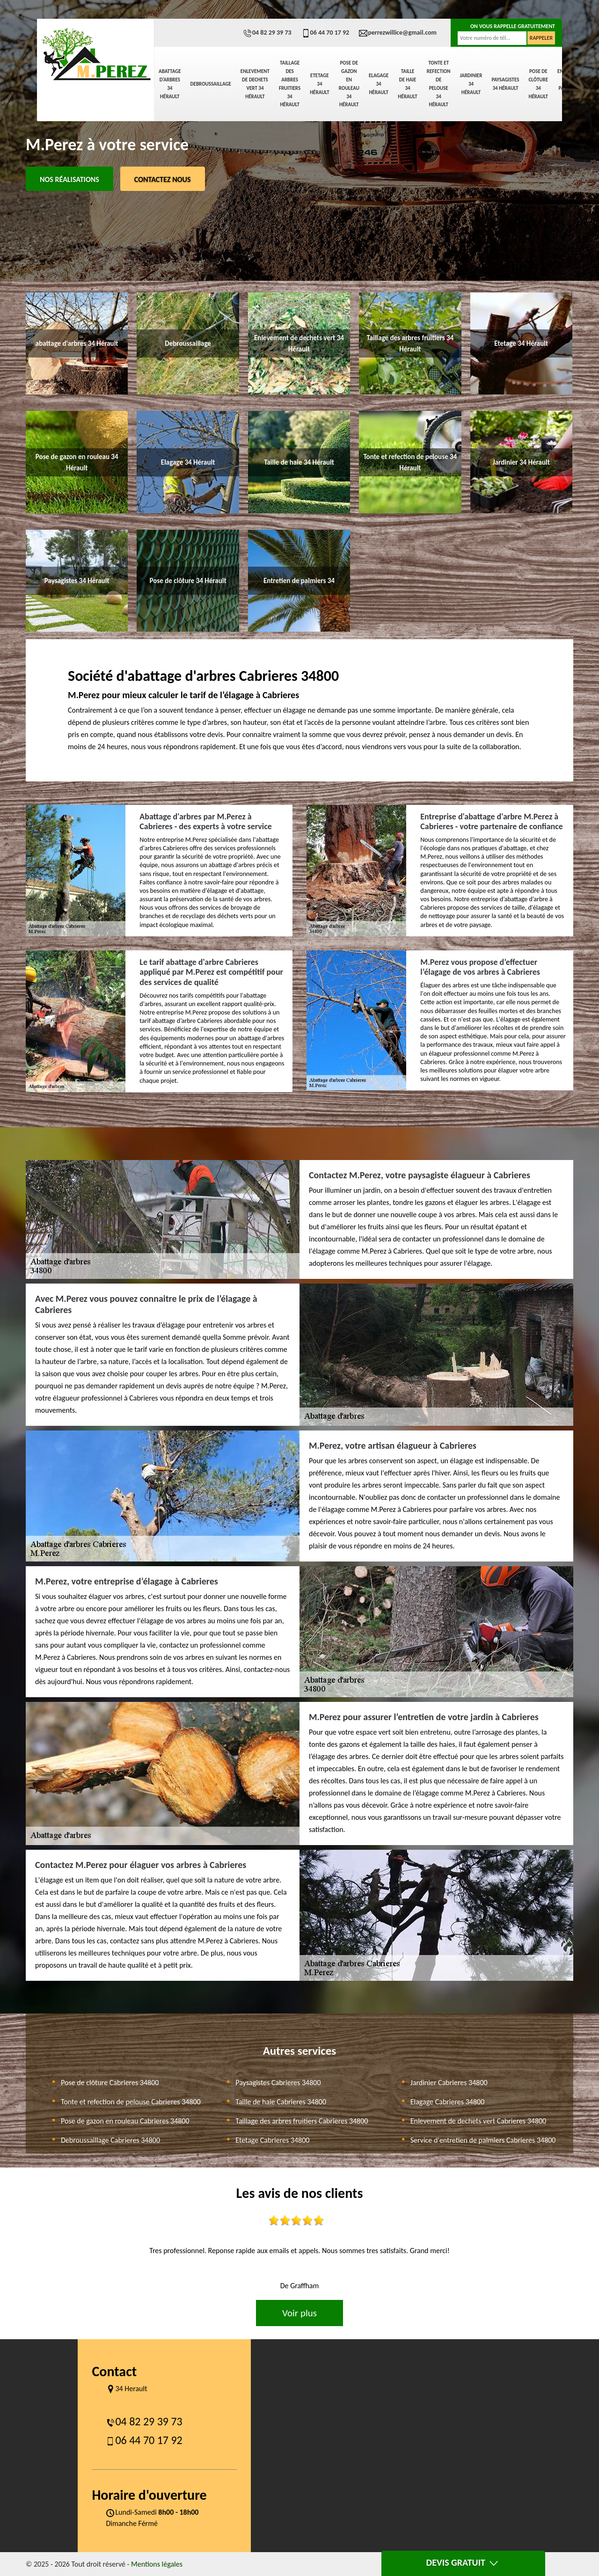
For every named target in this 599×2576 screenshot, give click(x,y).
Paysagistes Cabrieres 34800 (278, 2082)
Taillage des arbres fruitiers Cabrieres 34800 (301, 2120)
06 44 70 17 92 (325, 32)
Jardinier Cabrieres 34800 (449, 2082)
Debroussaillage (210, 84)
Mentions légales (157, 2564)
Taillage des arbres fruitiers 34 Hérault (289, 84)
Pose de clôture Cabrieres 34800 (110, 2082)
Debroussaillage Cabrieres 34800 (110, 2140)
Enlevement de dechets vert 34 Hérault (255, 84)
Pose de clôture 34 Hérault (538, 84)
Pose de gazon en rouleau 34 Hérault (349, 84)
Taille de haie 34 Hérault (407, 84)
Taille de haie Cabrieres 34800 (280, 2101)
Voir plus (299, 2313)
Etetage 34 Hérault (319, 84)
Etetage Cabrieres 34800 (272, 2140)
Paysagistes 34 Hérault (505, 84)
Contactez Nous (162, 179)
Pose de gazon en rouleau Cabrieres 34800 (125, 2120)
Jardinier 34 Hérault (471, 84)
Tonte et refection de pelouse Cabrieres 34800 (131, 2101)
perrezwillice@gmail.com (397, 32)
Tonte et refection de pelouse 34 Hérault (439, 84)
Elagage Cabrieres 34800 (447, 2101)
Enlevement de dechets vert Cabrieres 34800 (478, 2120)
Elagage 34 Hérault (378, 84)
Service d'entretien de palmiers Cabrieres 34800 (483, 2140)
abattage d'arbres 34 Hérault (170, 84)
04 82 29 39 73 (267, 32)
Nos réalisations (69, 179)
